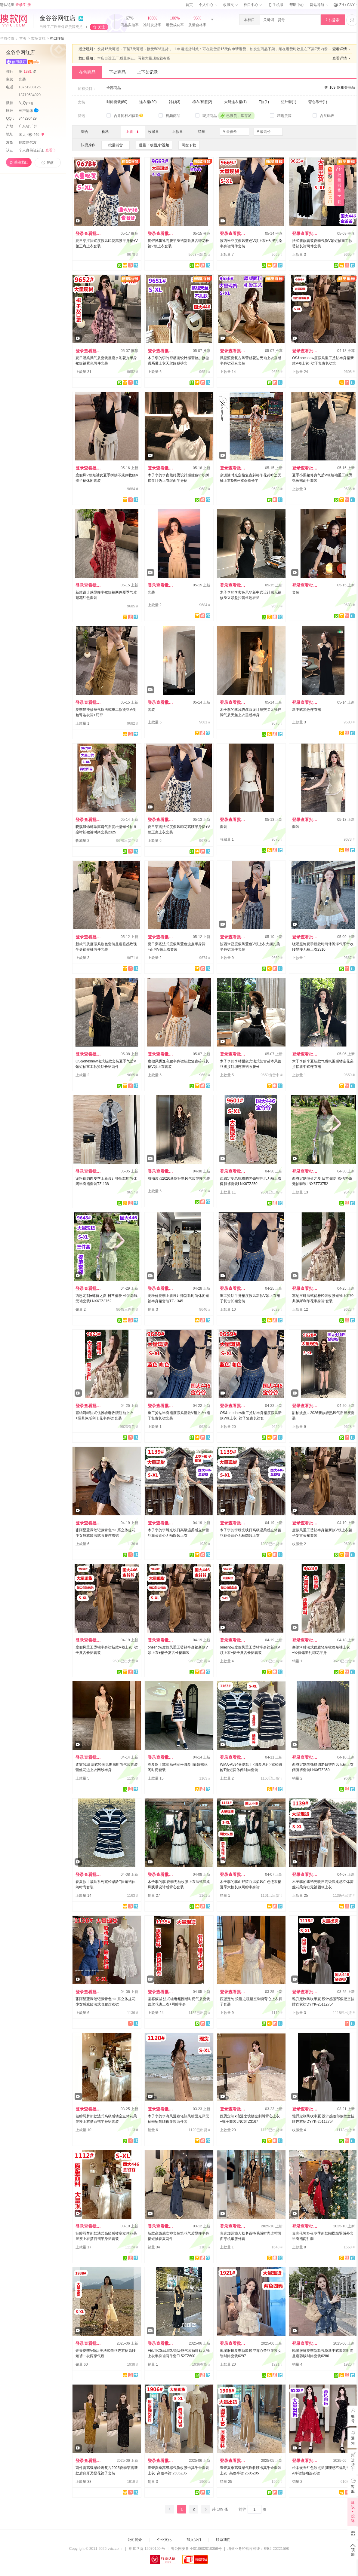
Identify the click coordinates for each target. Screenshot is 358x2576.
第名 (28, 71)
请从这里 (15, 5)
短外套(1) (288, 102)
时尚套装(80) (116, 102)
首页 (189, 5)
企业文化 (164, 2540)
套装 (23, 79)
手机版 (275, 5)
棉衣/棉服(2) (202, 102)
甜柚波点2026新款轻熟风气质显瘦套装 (179, 1178)
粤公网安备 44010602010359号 (196, 2549)
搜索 (333, 20)
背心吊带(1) (317, 102)
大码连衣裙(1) (235, 102)
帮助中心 (296, 5)
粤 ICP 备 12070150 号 (146, 2549)
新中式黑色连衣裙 (306, 709)
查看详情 (342, 49)
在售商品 (87, 72)
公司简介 (135, 2540)
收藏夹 (230, 5)
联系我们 (223, 2540)
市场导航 (38, 38)
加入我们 (194, 2540)
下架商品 (117, 72)
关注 (101, 27)
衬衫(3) (175, 102)
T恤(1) (264, 102)
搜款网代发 (28, 142)
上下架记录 (147, 72)
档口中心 (253, 5)
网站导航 (319, 5)
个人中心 (208, 5)
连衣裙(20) (147, 102)
